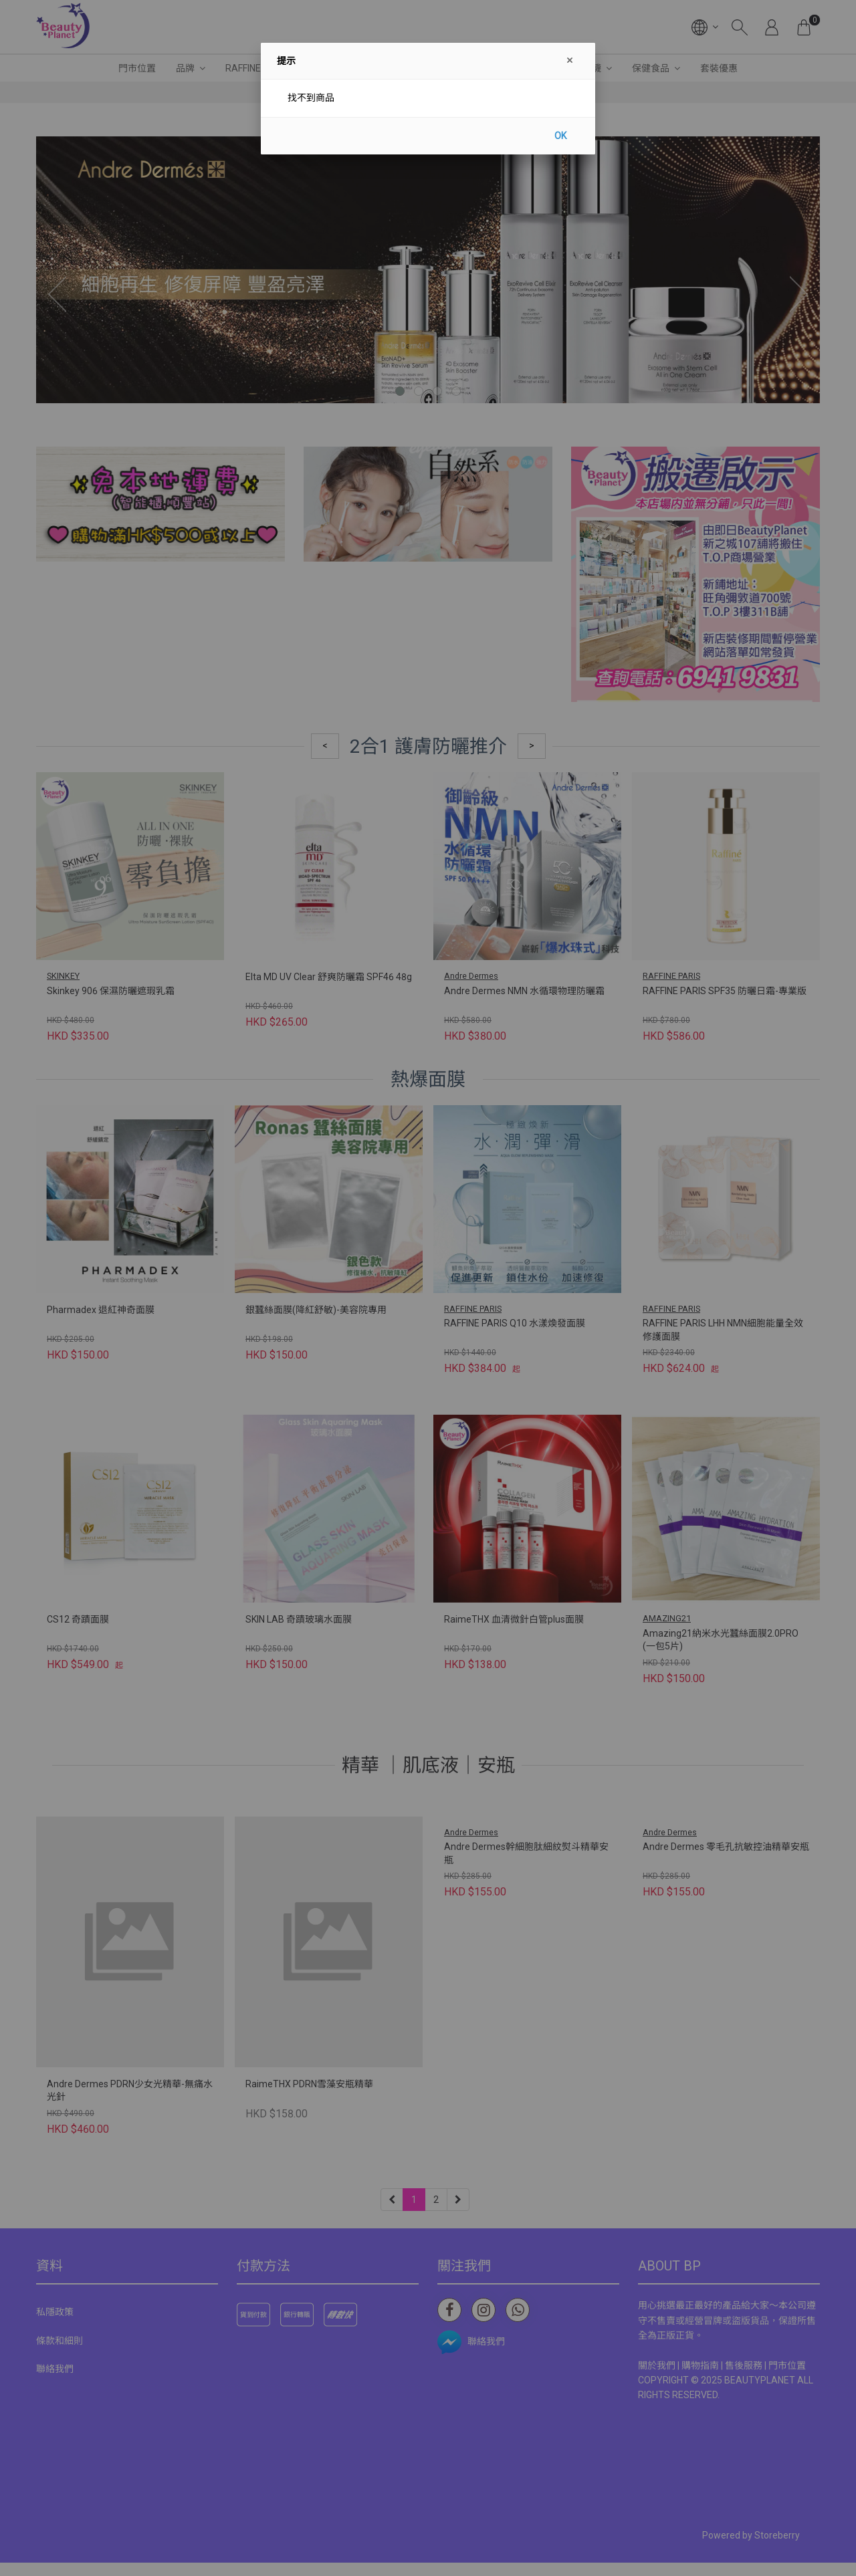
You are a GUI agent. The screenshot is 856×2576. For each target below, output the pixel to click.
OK (560, 135)
